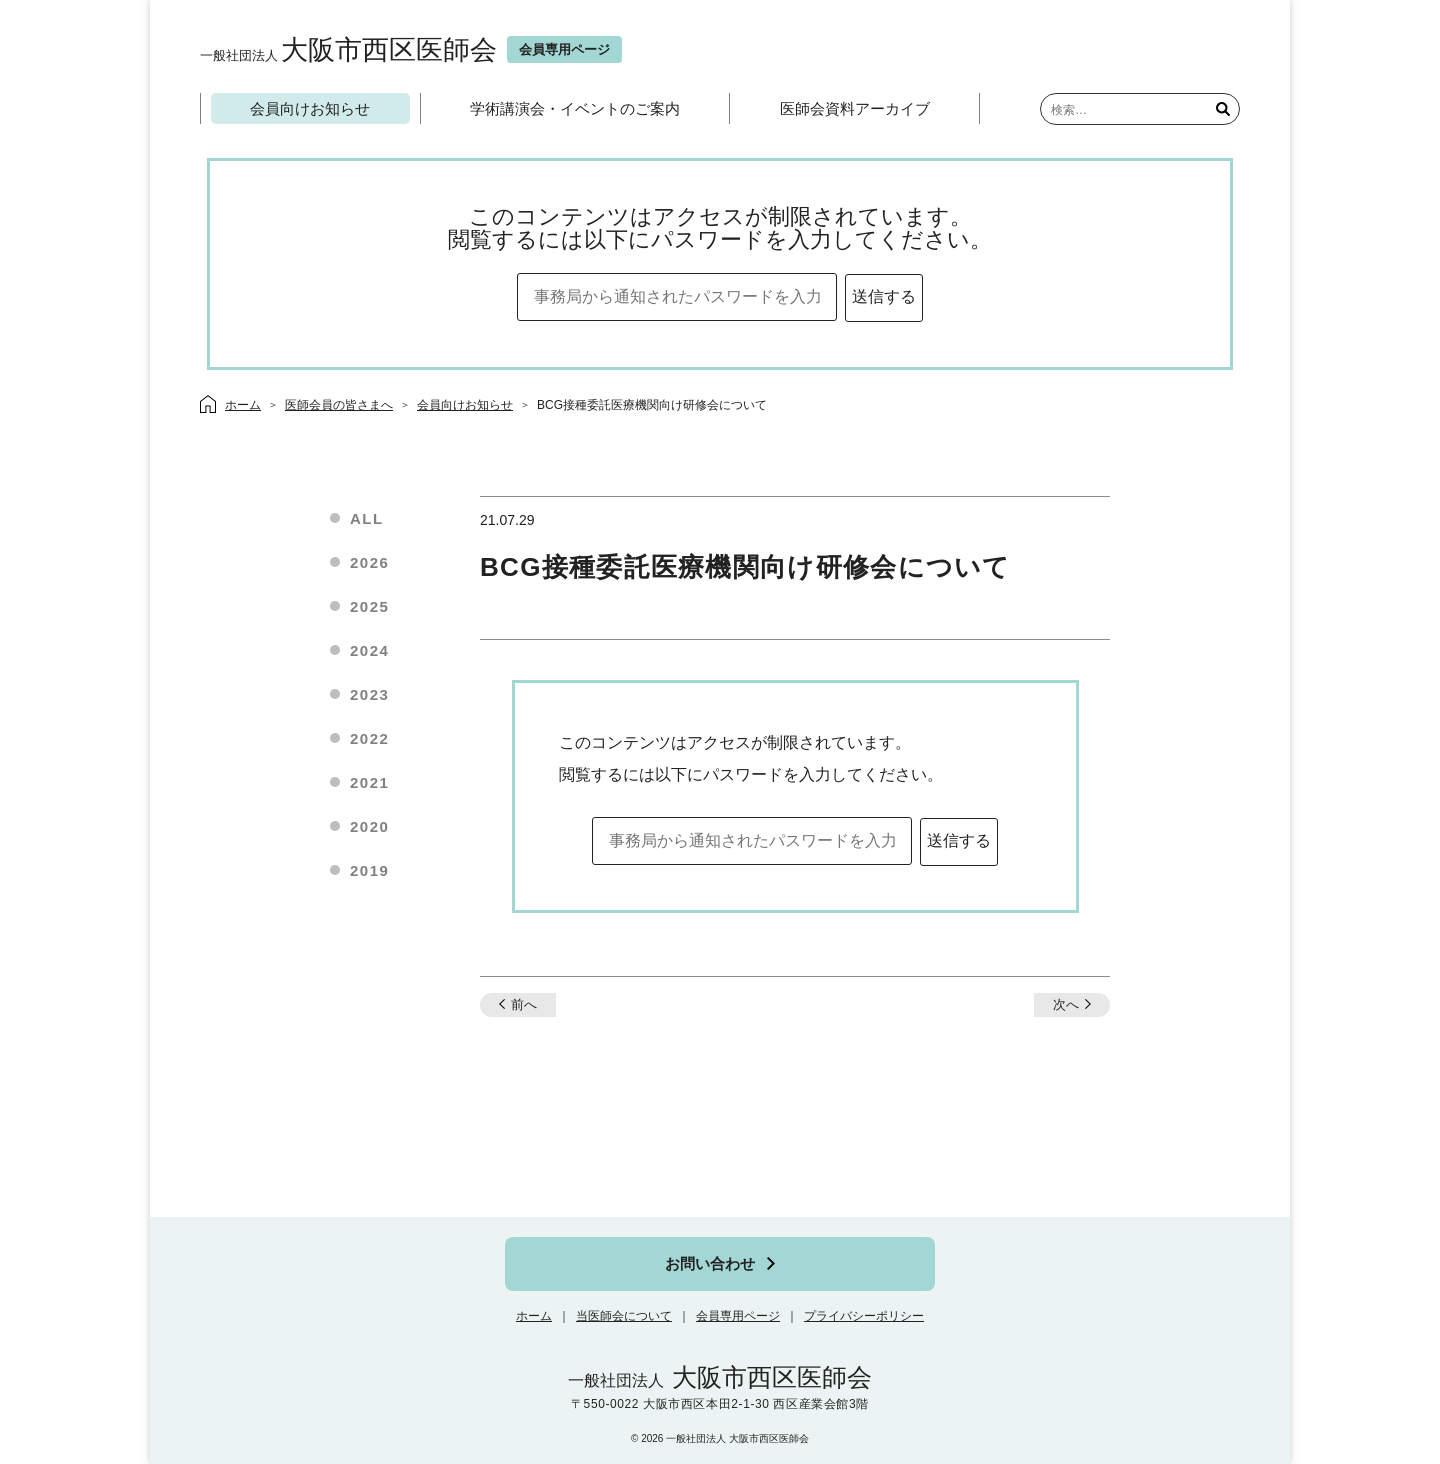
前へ (524, 1004)
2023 (369, 694)
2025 (369, 606)
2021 (369, 782)
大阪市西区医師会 (348, 49)
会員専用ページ (738, 1316)
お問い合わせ (710, 1263)
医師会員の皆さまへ (339, 405)
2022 (369, 738)
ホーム (534, 1316)
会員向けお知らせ (310, 108)
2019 (369, 870)
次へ (1066, 1004)
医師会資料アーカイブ (855, 108)
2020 (369, 826)
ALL (367, 518)
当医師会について (624, 1316)
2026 (369, 562)
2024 (369, 650)
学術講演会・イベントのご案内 (575, 108)
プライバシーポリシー (864, 1316)
